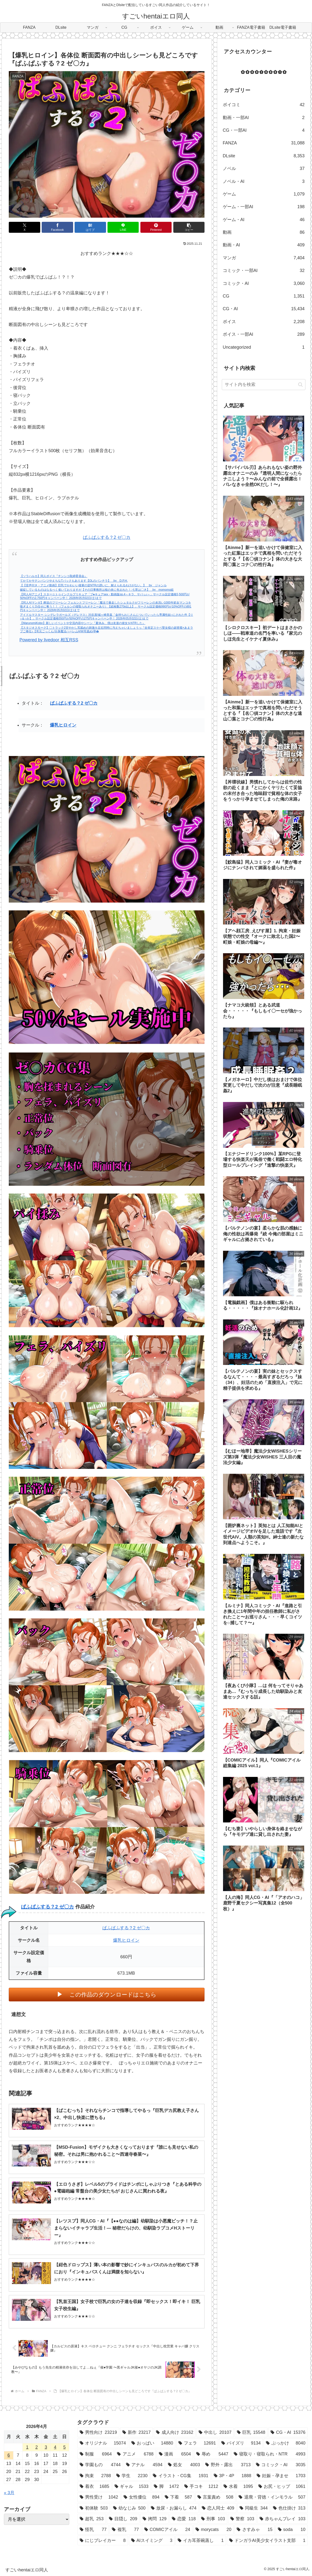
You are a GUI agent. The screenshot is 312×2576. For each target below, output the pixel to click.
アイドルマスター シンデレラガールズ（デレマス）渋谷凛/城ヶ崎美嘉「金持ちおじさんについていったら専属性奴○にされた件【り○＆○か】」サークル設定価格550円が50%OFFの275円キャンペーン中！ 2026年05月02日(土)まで (106, 616)
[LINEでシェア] (123, 227)
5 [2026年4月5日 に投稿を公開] (64, 2447)
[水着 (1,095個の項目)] (238, 2486)
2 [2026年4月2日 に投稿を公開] (36, 2447)
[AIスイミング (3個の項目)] (152, 2540)
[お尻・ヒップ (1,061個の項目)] (282, 2486)
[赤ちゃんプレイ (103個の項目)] (282, 2519)
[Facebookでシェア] (57, 227)
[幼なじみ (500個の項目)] (129, 2508)
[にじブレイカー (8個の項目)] (103, 2540)
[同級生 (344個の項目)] (253, 2508)
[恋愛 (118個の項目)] (184, 2519)
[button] (189, 227)
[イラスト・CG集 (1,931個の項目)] (180, 2476)
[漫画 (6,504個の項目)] (175, 2454)
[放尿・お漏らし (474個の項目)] (174, 2508)
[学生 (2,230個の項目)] (132, 2476)
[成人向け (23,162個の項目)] (174, 2432)
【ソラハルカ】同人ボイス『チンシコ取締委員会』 (53, 576)
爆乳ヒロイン (63, 725)
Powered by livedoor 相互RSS (49, 639)
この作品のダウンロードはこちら (112, 1994)
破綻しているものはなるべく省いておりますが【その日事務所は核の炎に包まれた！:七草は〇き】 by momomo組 (97, 589)
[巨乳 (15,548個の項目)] (251, 2432)
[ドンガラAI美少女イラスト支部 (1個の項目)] (267, 2540)
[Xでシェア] (24, 227)
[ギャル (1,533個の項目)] (131, 2486)
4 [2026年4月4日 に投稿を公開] (55, 2447)
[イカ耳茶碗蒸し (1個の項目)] (201, 2540)
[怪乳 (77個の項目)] (93, 2529)
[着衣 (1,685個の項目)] (94, 2486)
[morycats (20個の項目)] (213, 2529)
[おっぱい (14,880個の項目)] (152, 2443)
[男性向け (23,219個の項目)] (98, 2432)
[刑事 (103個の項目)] (213, 2519)
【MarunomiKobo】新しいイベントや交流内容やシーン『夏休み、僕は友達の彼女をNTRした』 (82, 623)
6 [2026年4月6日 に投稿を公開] (9, 2455)
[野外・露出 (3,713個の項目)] (228, 2465)
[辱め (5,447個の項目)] (212, 2454)
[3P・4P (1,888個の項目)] (233, 2476)
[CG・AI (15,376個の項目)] (288, 2432)
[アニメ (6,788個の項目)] (135, 2454)
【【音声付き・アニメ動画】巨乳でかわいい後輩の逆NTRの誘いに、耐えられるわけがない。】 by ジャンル (93, 585)
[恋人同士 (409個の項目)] (218, 2508)
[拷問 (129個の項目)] (154, 2519)
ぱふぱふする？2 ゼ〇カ (106, 537)
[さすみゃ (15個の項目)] (254, 2529)
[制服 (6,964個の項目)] (96, 2454)
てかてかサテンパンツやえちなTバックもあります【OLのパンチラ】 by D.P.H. (74, 580)
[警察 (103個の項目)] (242, 2519)
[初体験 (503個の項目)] (94, 2508)
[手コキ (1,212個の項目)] (201, 2486)
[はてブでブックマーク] (90, 227)
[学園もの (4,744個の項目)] (100, 2465)
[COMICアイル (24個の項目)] (167, 2529)
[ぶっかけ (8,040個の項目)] (286, 2443)
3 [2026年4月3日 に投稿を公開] (46, 2447)
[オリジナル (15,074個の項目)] (103, 2443)
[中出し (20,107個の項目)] (215, 2432)
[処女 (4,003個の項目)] (184, 2465)
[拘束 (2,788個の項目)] (95, 2476)
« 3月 (9, 2492)
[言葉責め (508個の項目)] (215, 2497)
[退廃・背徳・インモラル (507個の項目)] (272, 2497)
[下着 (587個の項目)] (178, 2497)
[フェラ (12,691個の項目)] (197, 2443)
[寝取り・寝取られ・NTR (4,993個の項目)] (270, 2454)
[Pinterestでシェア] (156, 227)
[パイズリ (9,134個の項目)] (241, 2443)
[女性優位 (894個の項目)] (141, 2497)
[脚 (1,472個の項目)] (166, 2486)
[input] (264, 384)
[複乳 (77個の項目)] (125, 2529)
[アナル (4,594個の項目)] (144, 2465)
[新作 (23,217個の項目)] (136, 2432)
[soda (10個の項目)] (292, 2529)
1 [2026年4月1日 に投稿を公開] (27, 2447)
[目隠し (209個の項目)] (123, 2519)
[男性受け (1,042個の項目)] (99, 2497)
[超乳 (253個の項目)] (92, 2519)
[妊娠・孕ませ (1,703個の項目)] (281, 2476)
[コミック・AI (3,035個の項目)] (281, 2465)
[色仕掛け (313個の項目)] (289, 2508)
